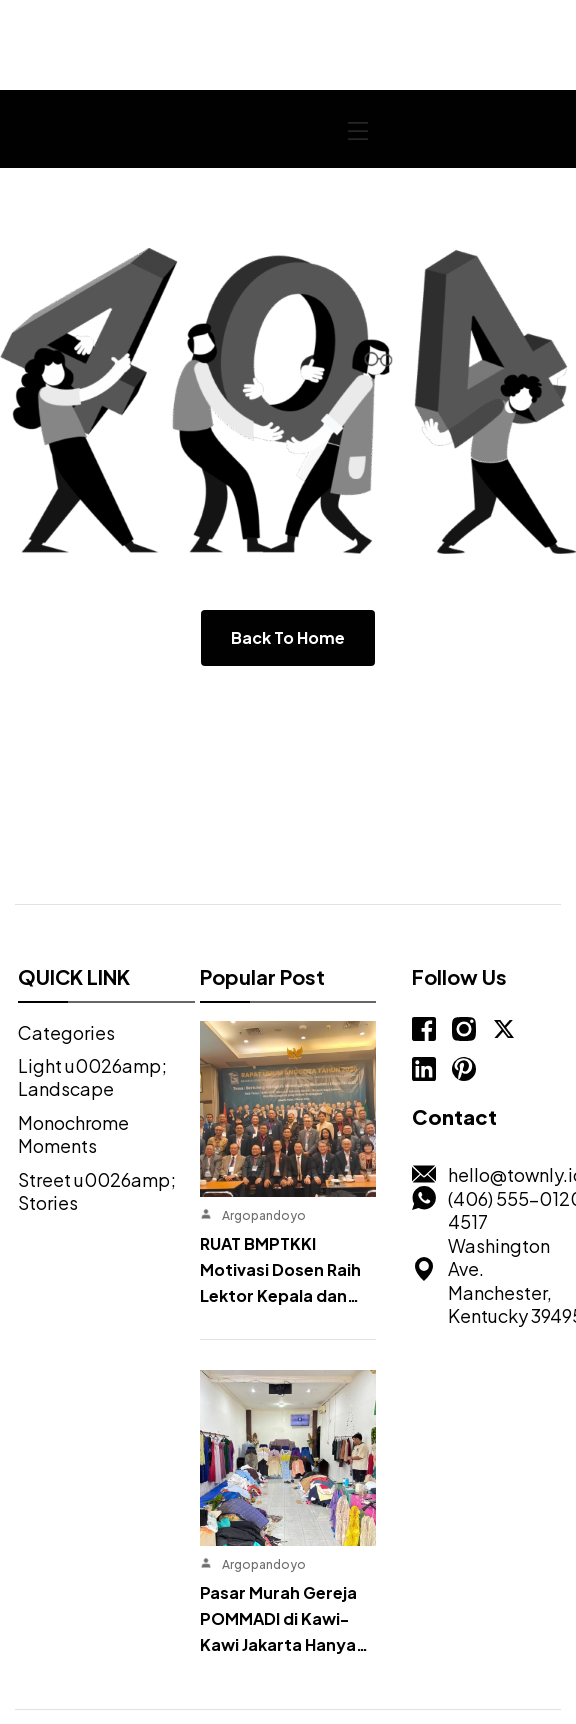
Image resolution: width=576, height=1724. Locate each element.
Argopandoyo (263, 1137)
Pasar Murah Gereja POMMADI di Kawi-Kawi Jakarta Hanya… (283, 1458)
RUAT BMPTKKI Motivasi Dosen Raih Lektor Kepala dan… (279, 1191)
